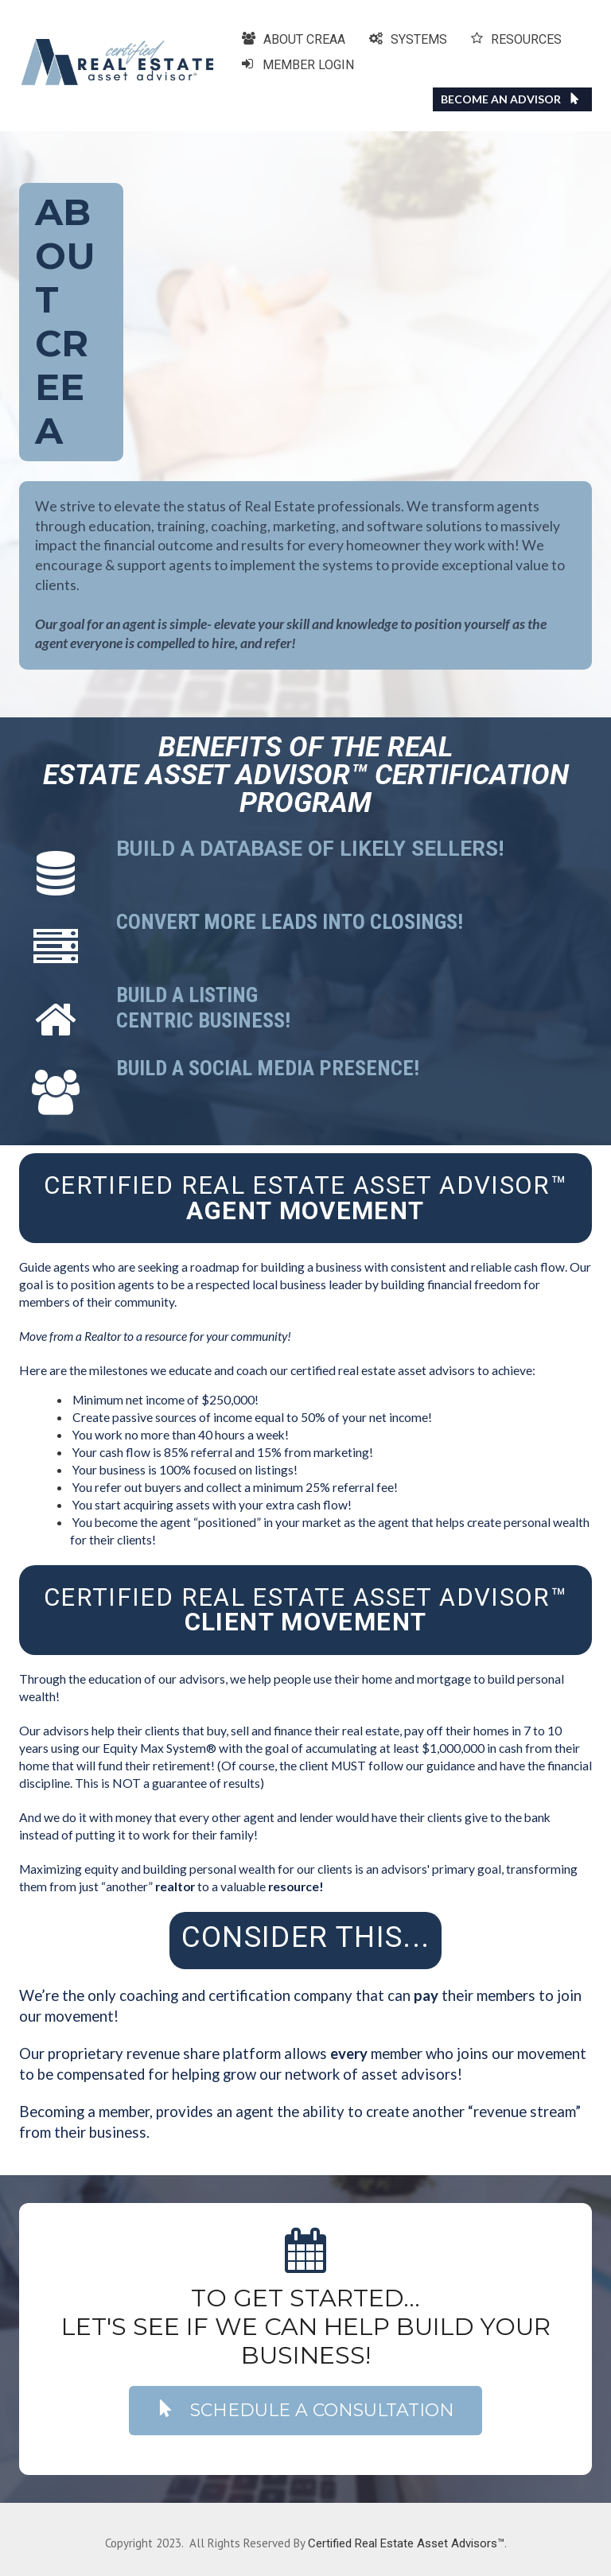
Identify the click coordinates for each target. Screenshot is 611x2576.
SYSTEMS (408, 39)
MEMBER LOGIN (298, 64)
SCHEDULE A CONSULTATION (305, 2410)
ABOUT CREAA (293, 39)
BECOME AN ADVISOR (510, 99)
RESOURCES (516, 39)
